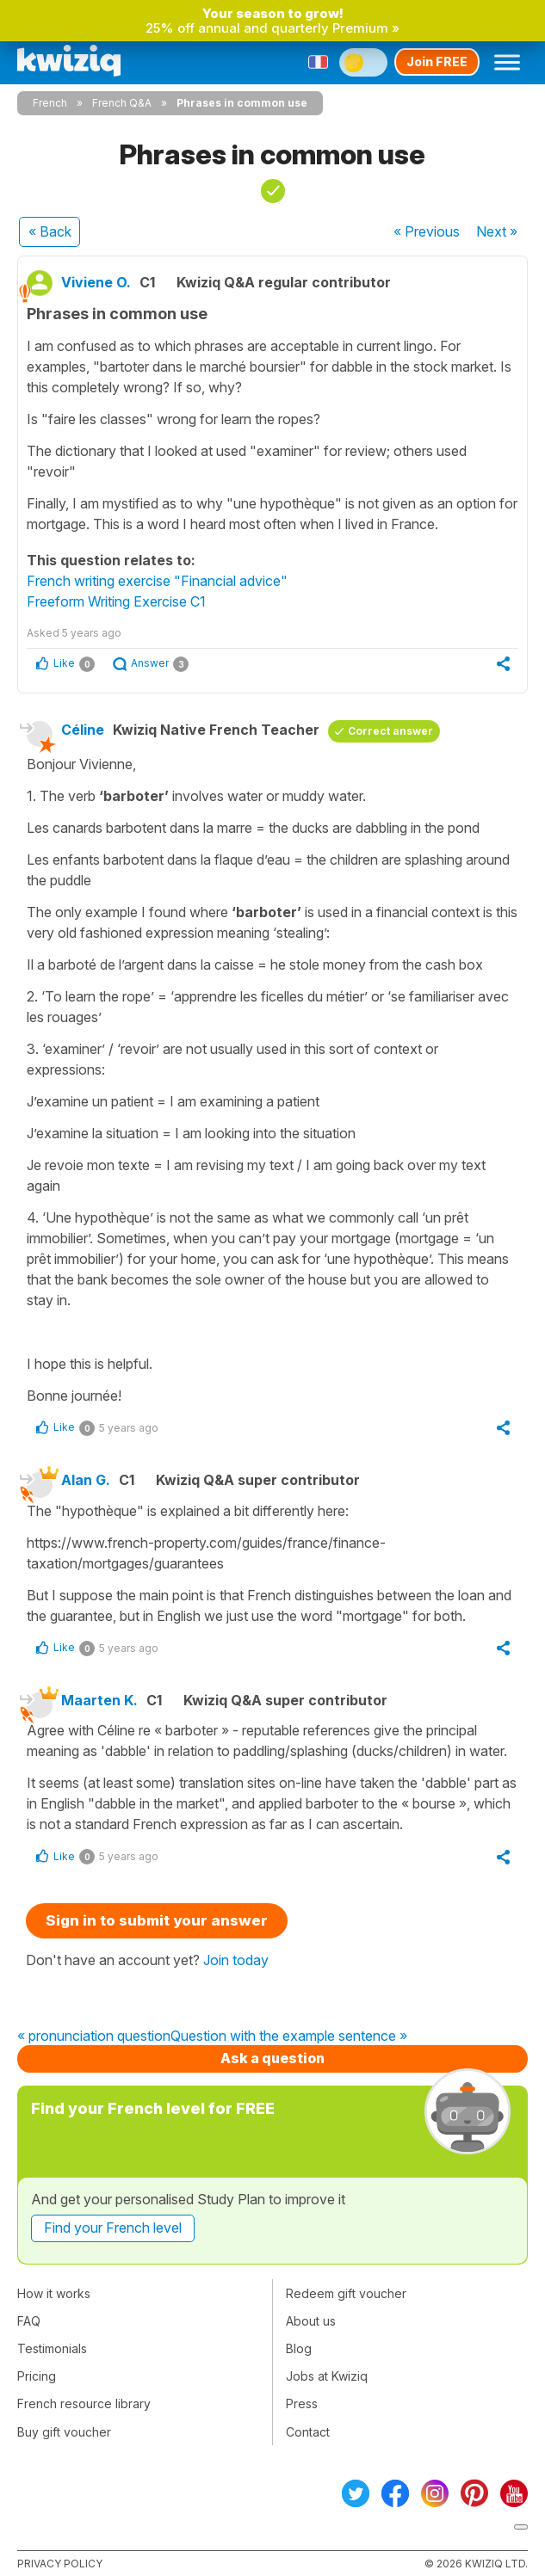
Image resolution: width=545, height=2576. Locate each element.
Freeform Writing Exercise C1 (116, 601)
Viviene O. (96, 282)
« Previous (426, 231)
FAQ (28, 2321)
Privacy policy (59, 2563)
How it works (53, 2293)
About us (311, 2321)
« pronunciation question (93, 2036)
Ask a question (272, 2058)
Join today (236, 1960)
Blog (299, 2348)
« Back (49, 231)
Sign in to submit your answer (157, 1920)
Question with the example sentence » (288, 2036)
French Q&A (122, 102)
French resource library (84, 2403)
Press (302, 2403)
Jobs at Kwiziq (327, 2376)
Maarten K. (99, 1700)
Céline (82, 729)
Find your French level (113, 2227)
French (50, 102)
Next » (496, 231)
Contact (308, 2432)
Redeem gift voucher (346, 2293)
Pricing (36, 2376)
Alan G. (85, 1479)
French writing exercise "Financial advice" (157, 580)
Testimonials (52, 2348)
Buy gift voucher (64, 2432)
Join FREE (437, 61)
